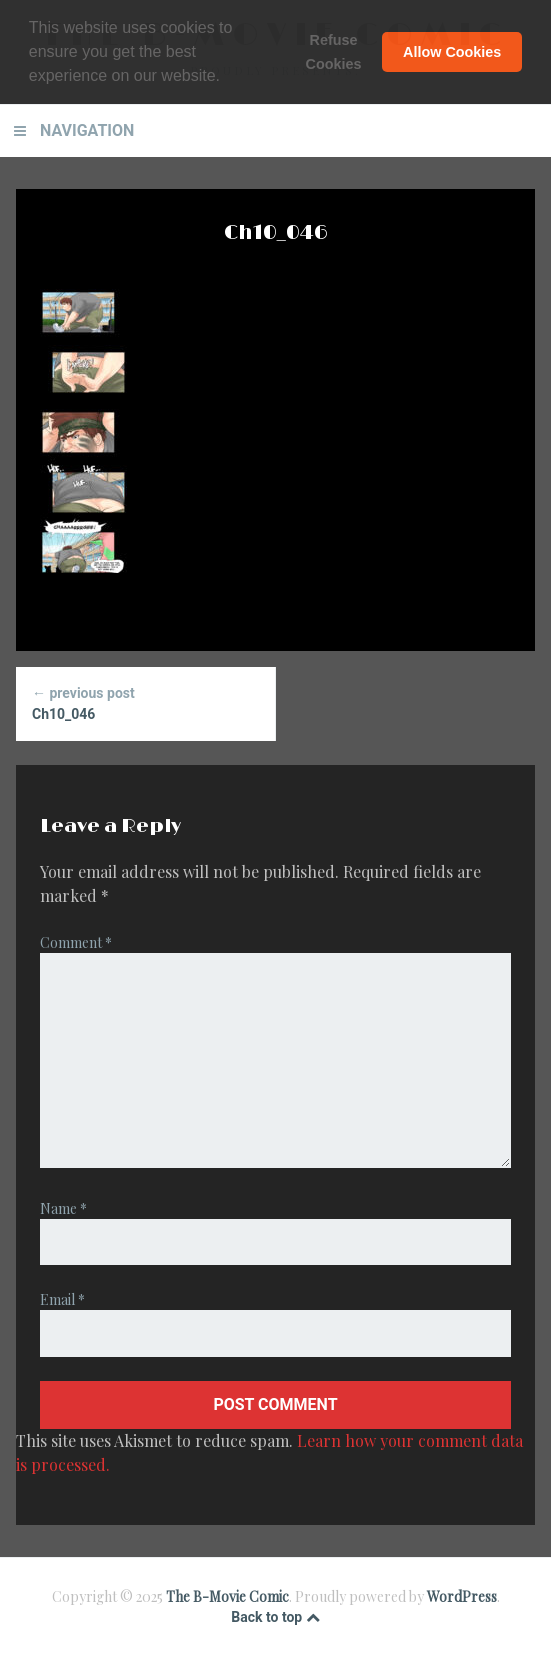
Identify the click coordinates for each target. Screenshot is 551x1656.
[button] (227, 78)
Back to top (275, 1617)
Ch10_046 (145, 702)
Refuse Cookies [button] (334, 52)
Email (62, 1299)
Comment (76, 942)
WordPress (462, 1596)
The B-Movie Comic (227, 1596)
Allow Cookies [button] (452, 52)
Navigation (87, 130)
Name (63, 1208)
